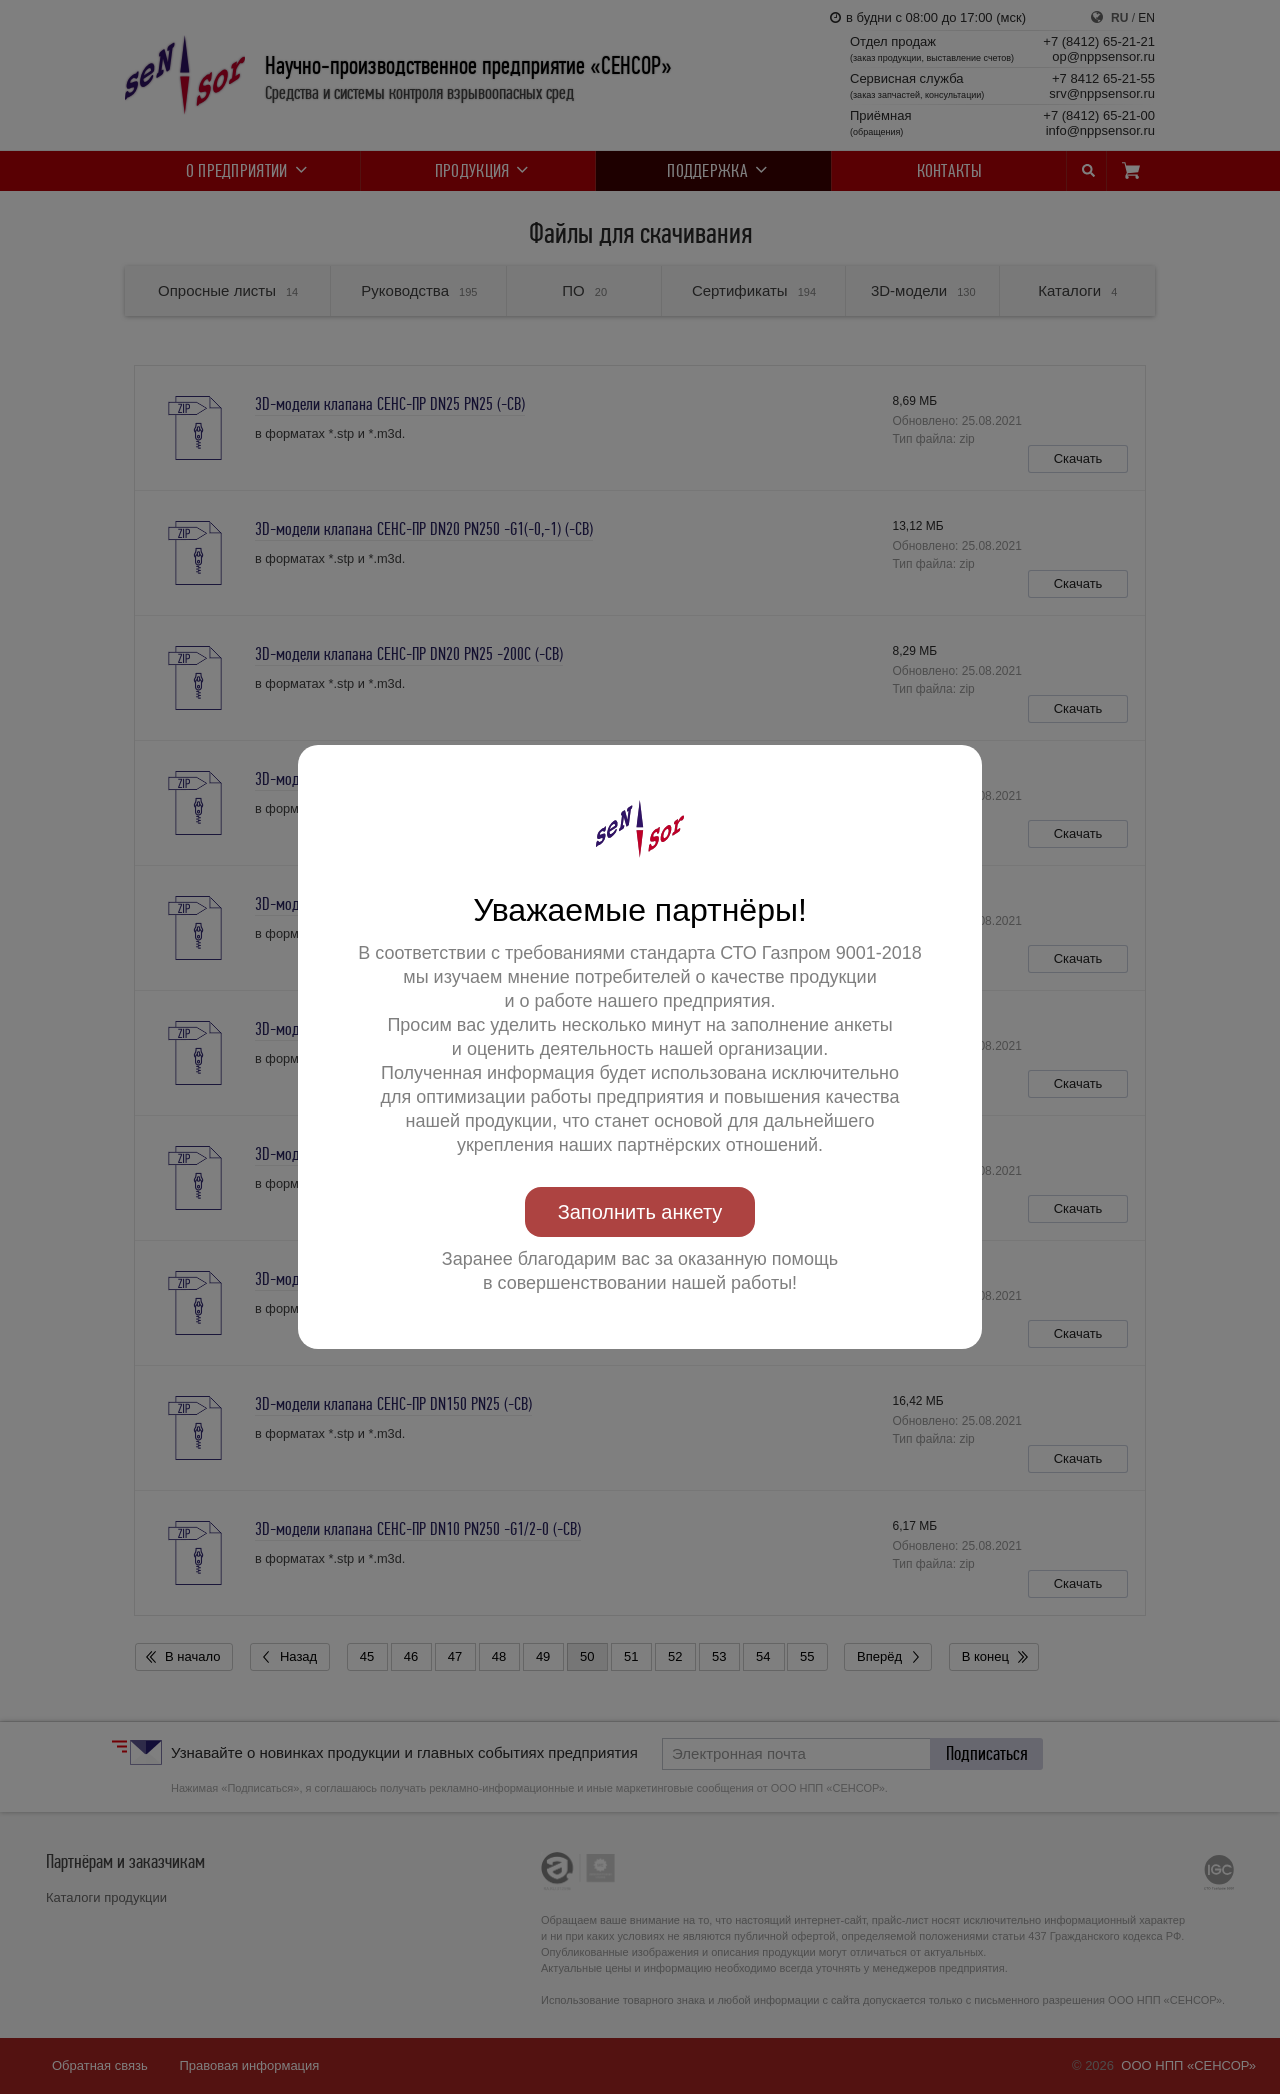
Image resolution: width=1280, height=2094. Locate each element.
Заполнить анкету (640, 1212)
